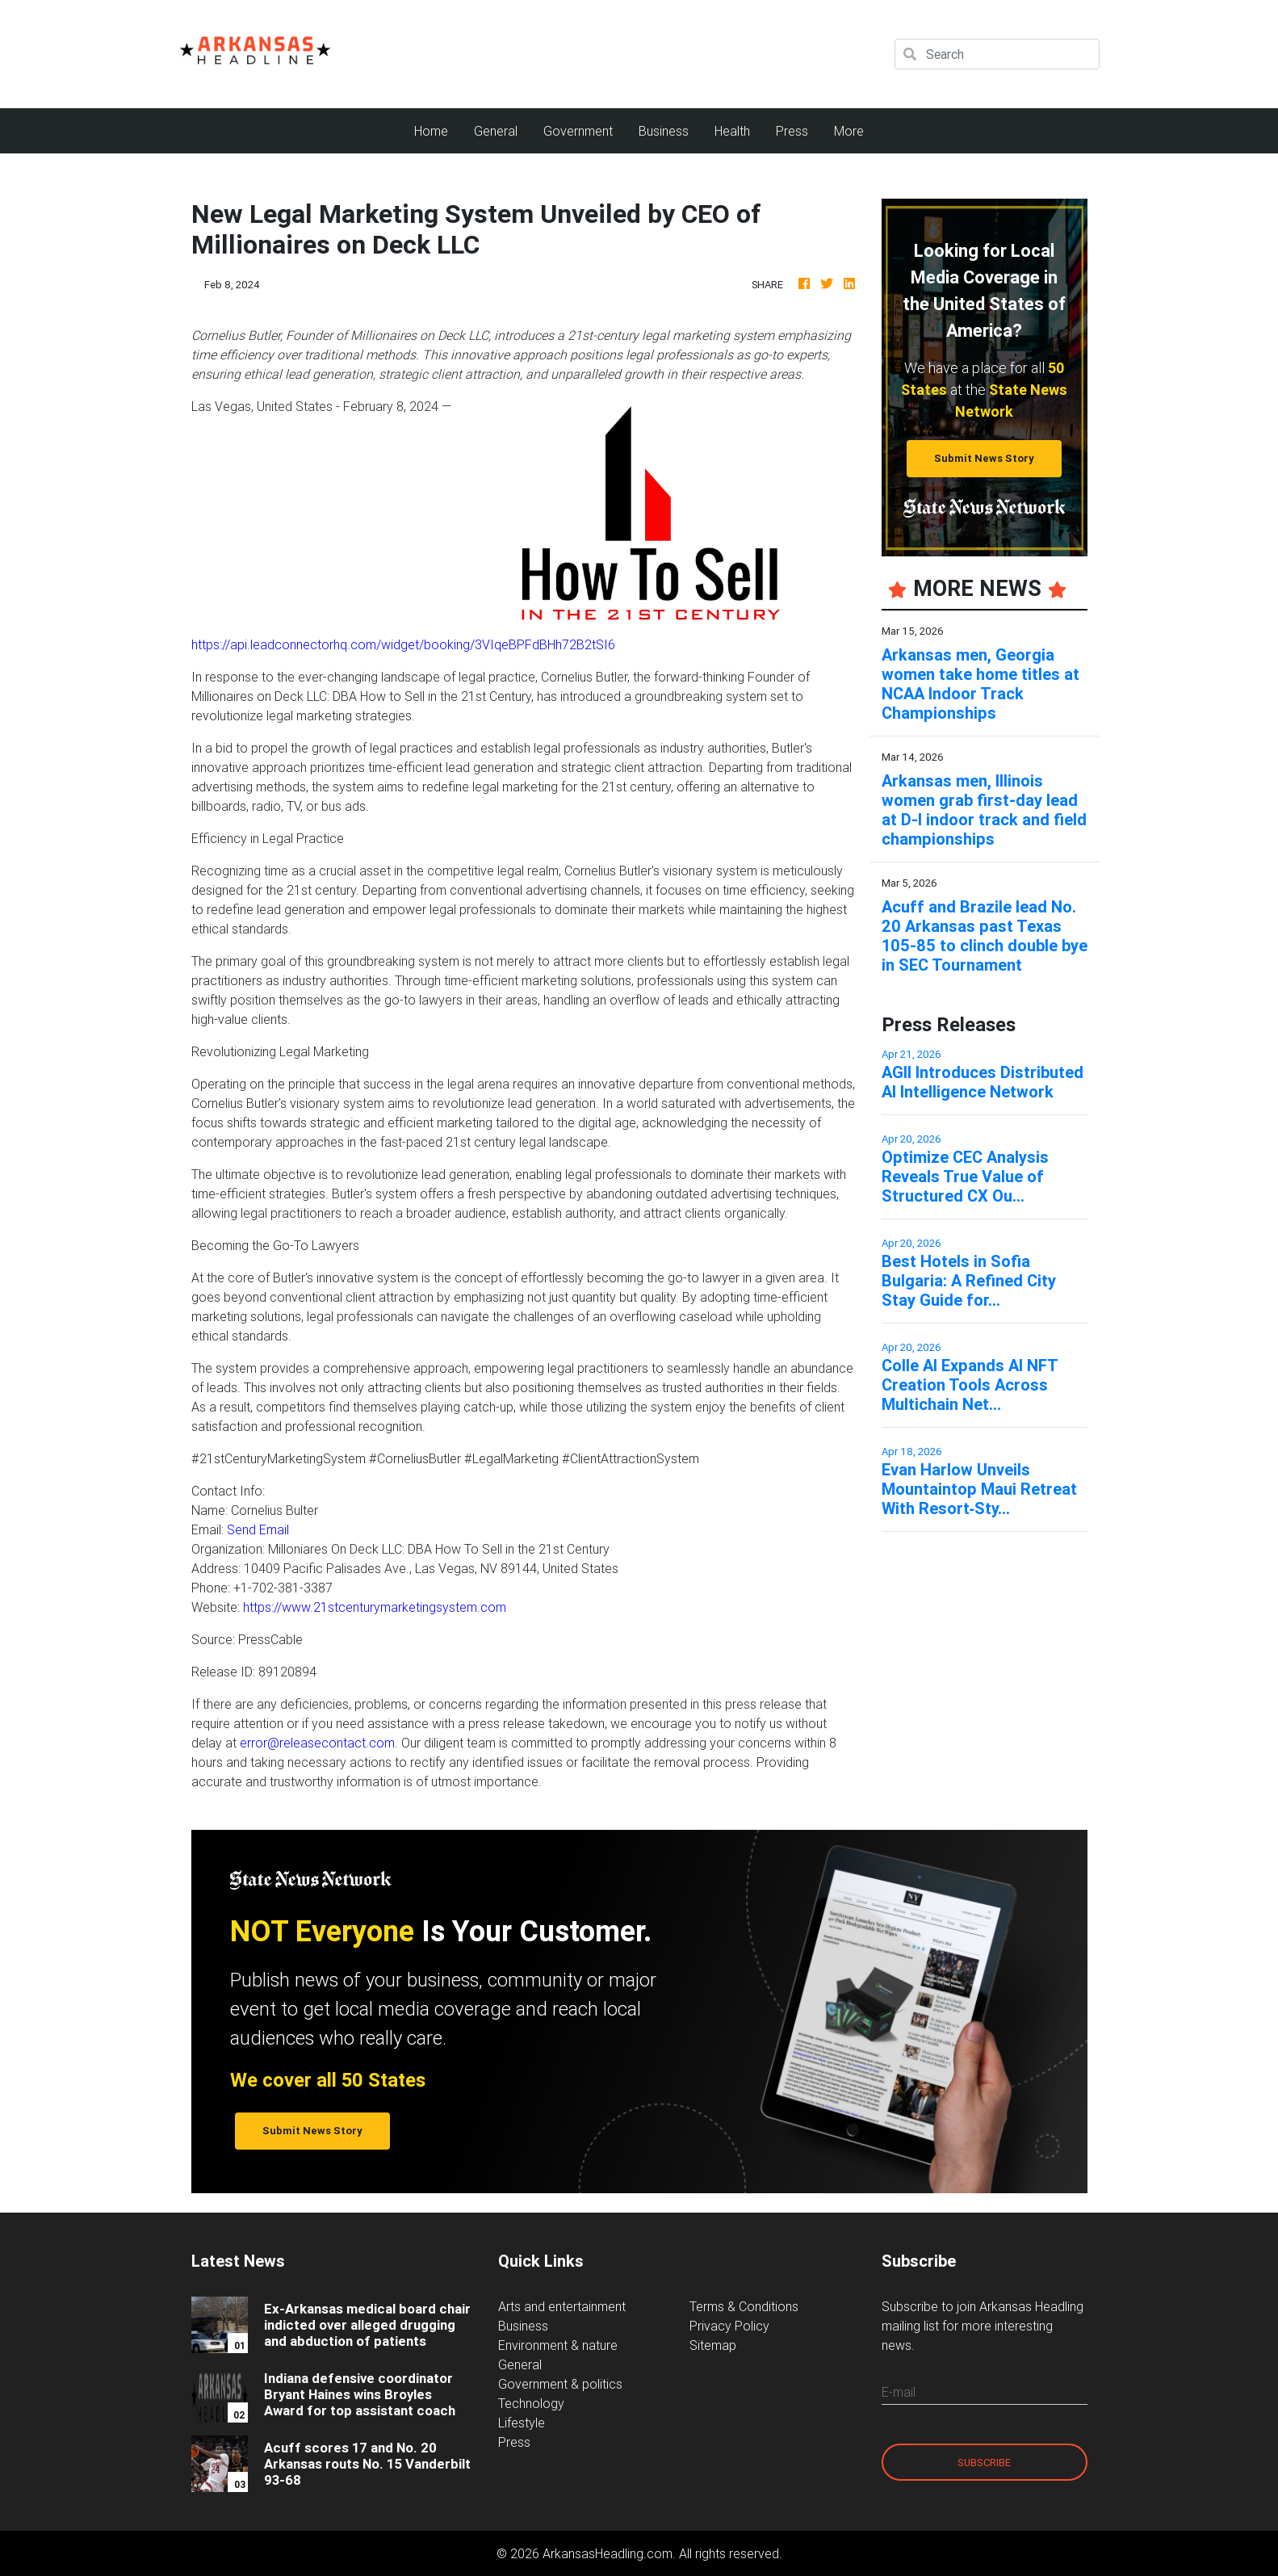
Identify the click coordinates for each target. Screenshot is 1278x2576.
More (849, 131)
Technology (531, 2403)
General (495, 131)
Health (732, 131)
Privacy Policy (729, 2326)
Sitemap (712, 2345)
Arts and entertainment (562, 2306)
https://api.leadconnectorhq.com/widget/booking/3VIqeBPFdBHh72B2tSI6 (403, 644)
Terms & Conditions (743, 2306)
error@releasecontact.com (317, 1743)
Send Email (258, 1529)
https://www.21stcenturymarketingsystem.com (374, 1607)
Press (792, 131)
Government (578, 131)
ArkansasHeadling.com (608, 2553)
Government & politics (560, 2384)
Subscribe (984, 2462)
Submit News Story (984, 458)
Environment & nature (558, 2345)
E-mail (899, 2392)
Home (437, 129)
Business (664, 131)
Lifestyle (521, 2422)
